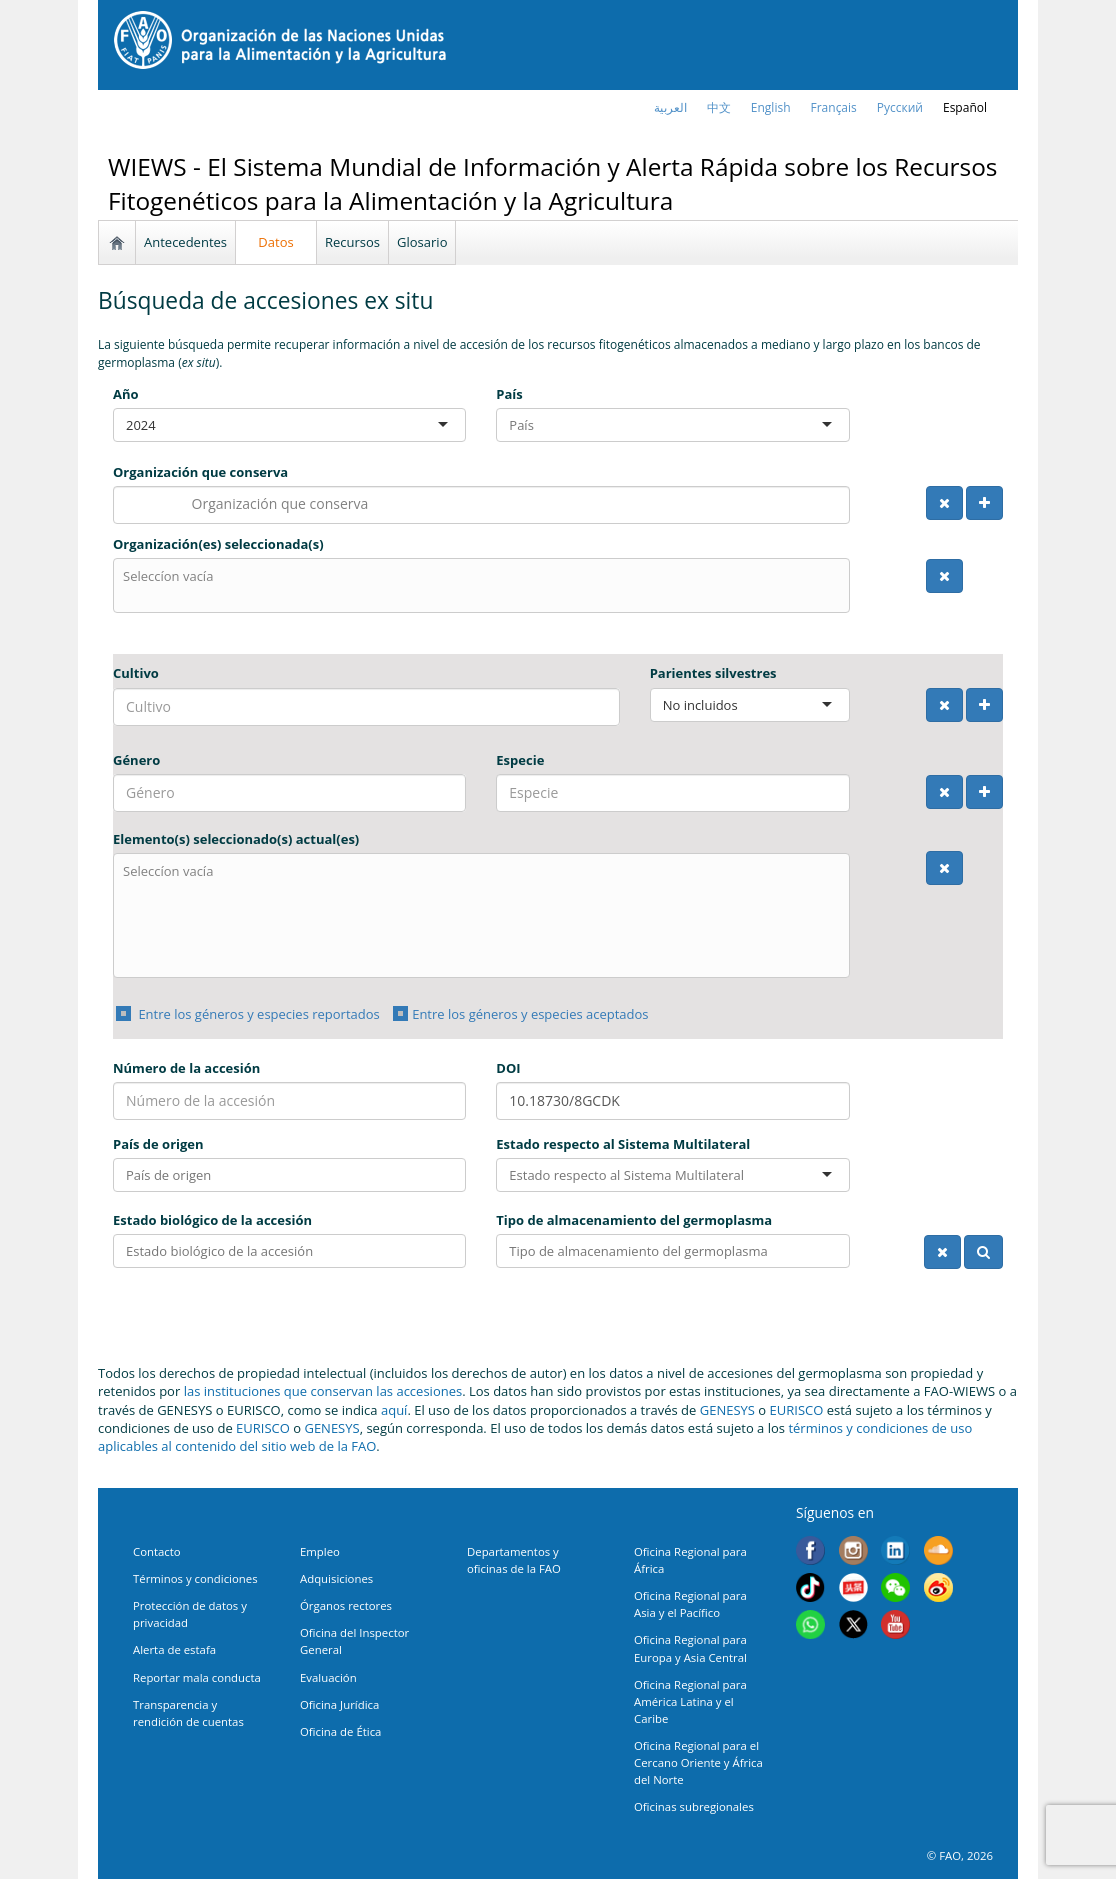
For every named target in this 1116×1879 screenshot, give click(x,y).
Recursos (352, 242)
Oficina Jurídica (339, 1704)
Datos (275, 242)
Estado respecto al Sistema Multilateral (623, 1144)
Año (126, 394)
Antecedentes (185, 242)
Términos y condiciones (195, 1578)
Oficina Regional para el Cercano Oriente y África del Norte (698, 1762)
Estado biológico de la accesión (212, 1220)
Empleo (320, 1551)
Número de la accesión (186, 1068)
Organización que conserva (200, 472)
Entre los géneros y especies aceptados (530, 1014)
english (771, 107)
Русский (900, 107)
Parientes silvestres (713, 673)
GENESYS (727, 1410)
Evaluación (328, 1677)
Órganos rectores (346, 1605)
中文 (719, 107)
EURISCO (797, 1410)
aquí (394, 1410)
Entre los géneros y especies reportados (257, 1014)
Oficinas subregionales (694, 1806)
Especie (520, 760)
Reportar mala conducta (197, 1677)
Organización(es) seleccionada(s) (218, 544)
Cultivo (136, 673)
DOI (508, 1068)
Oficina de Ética (340, 1731)
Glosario (422, 242)
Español (965, 107)
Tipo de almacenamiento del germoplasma (634, 1220)
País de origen (158, 1144)
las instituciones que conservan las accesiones (323, 1391)
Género (136, 760)
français (834, 107)
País (509, 394)
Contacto (157, 1551)
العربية (670, 107)
